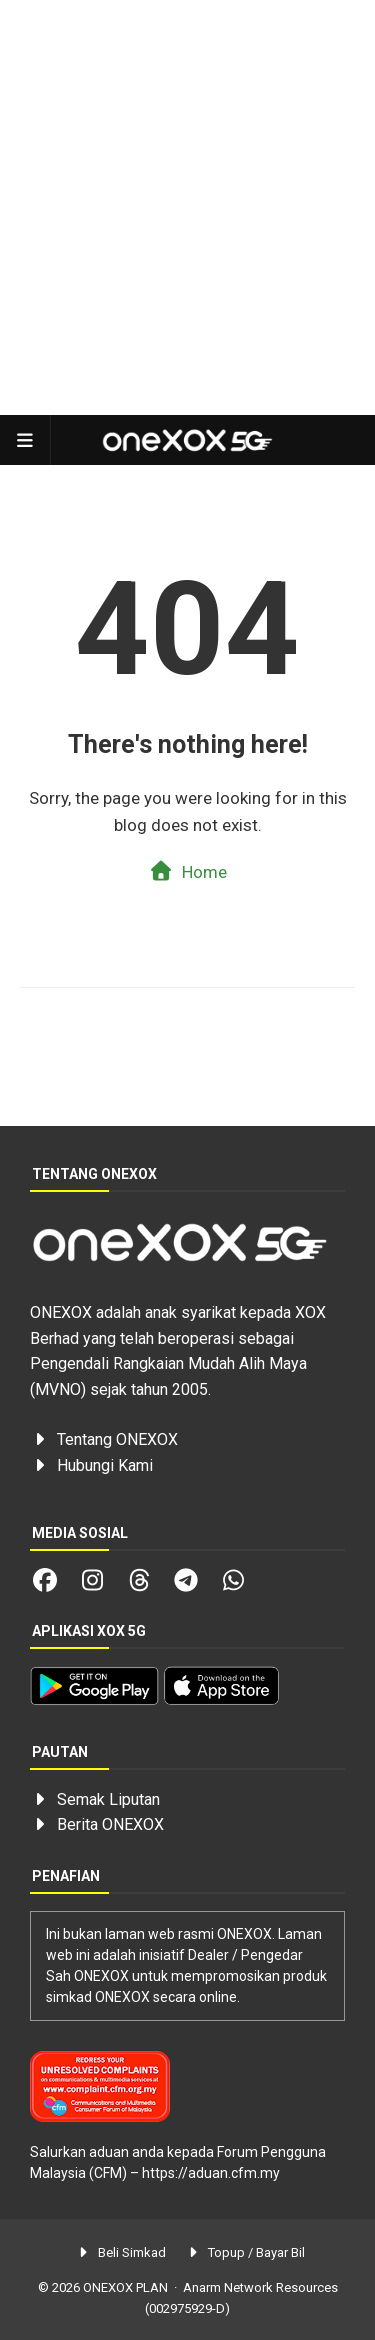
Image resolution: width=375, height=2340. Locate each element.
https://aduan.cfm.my (211, 2173)
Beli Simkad (120, 2252)
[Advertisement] (187, 207)
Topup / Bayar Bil (245, 2252)
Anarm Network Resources (260, 2287)
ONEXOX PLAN (125, 2287)
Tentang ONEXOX (117, 1439)
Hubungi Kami (105, 1465)
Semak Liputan (108, 1799)
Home (187, 871)
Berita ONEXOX (110, 1824)
